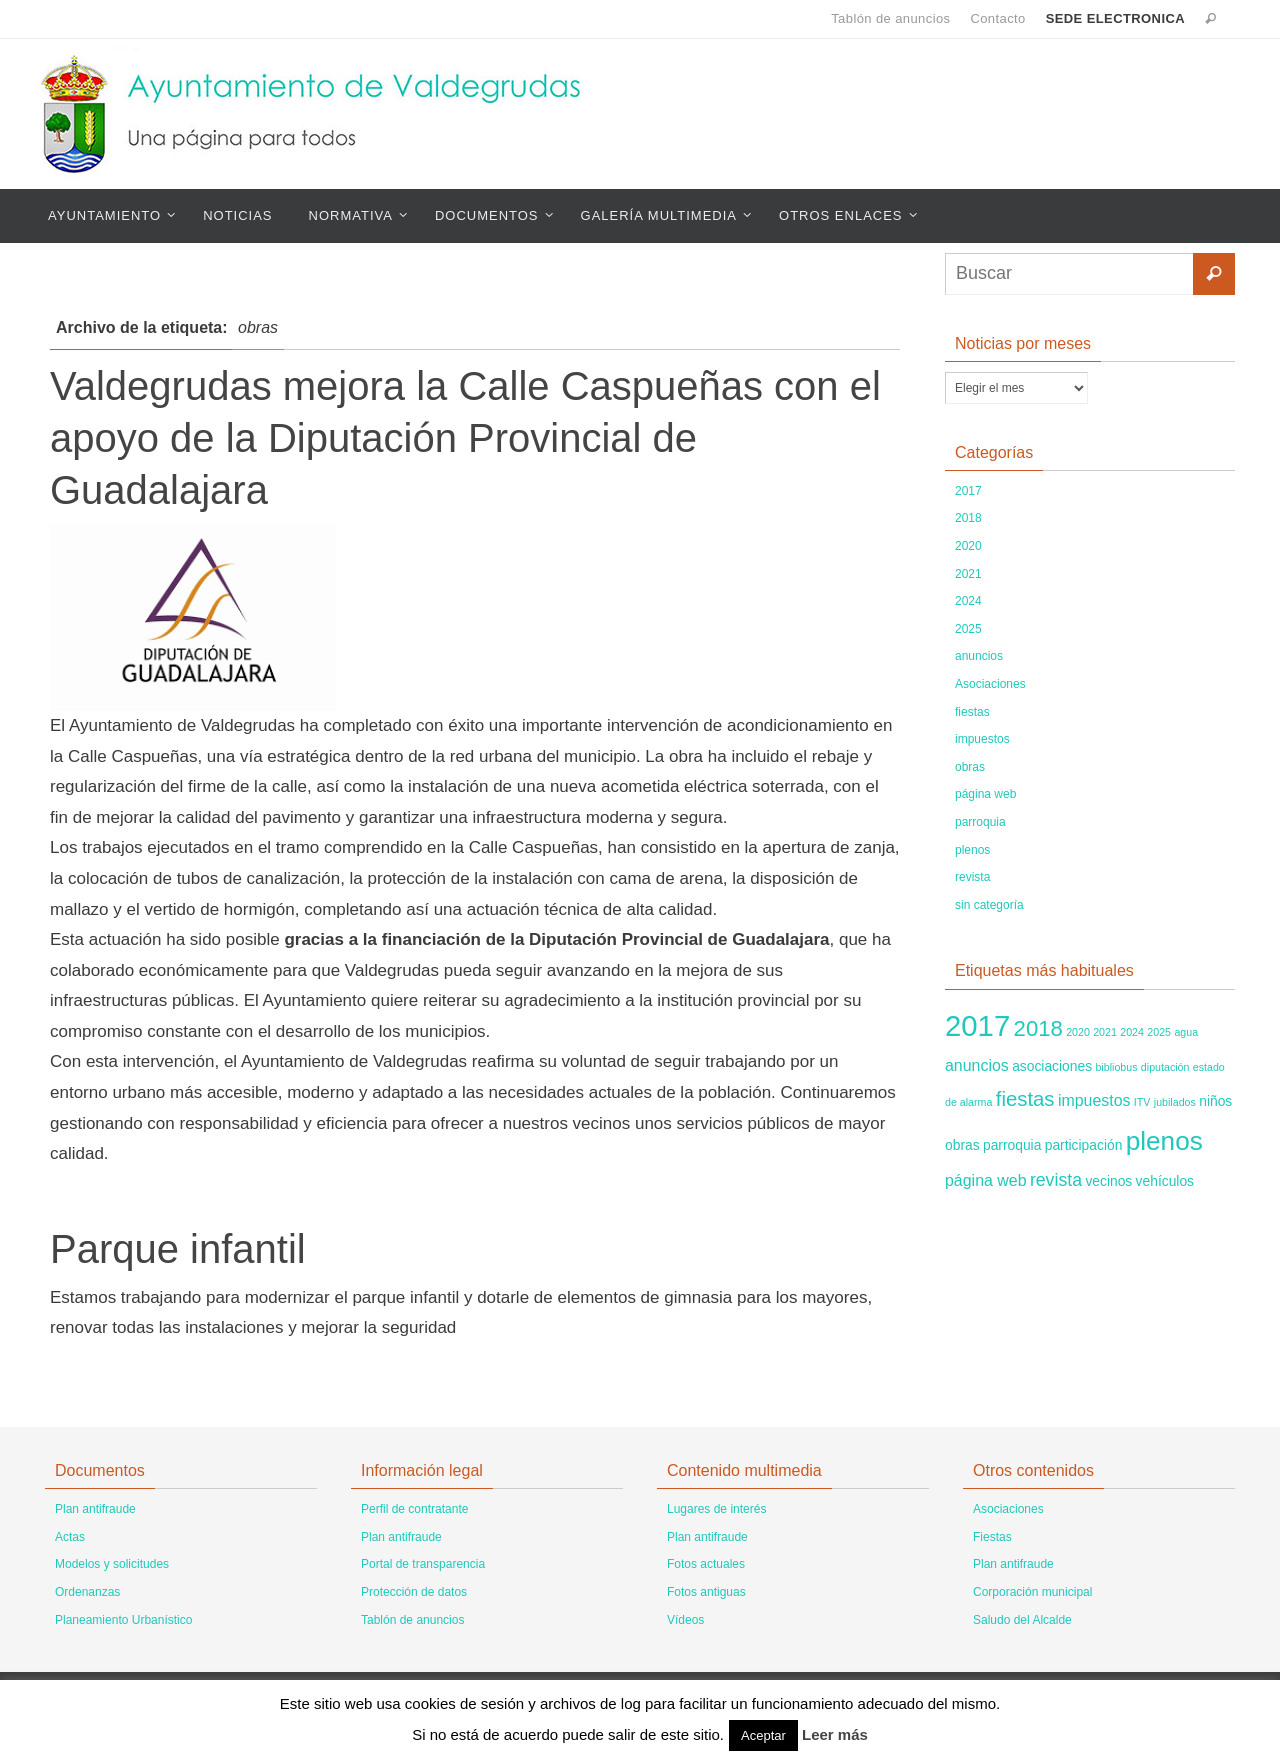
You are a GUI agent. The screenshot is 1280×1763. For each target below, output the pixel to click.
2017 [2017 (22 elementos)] (977, 1025)
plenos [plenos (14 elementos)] (1164, 1141)
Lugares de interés (716, 1509)
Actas (70, 1537)
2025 (968, 629)
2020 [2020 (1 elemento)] (1078, 1032)
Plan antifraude (95, 1509)
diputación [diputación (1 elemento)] (1165, 1067)
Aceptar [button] (763, 1735)
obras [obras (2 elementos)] (962, 1145)
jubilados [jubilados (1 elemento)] (1175, 1102)
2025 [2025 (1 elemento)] (1159, 1032)
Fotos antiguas (706, 1592)
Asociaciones (990, 684)
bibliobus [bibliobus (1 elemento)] (1116, 1067)
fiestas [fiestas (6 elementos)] (1025, 1099)
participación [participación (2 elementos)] (1084, 1145)
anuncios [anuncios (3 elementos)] (977, 1065)
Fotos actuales (706, 1564)
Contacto (997, 18)
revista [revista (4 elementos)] (1056, 1180)
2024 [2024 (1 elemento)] (1132, 1032)
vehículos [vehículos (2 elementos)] (1165, 1181)
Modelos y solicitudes (112, 1564)
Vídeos (685, 1620)
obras (970, 767)
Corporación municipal (1032, 1592)
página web (985, 794)
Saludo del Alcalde (1022, 1620)
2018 (968, 518)
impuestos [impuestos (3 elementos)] (1094, 1100)
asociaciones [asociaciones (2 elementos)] (1052, 1066)
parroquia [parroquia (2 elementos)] (1012, 1145)
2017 (968, 491)
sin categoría (989, 905)
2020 (968, 546)
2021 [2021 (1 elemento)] (1105, 1032)
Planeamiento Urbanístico (123, 1620)
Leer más (835, 1734)
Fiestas (992, 1537)
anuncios (979, 656)
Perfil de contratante (414, 1509)
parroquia (980, 822)
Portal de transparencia (423, 1564)
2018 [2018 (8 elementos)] (1038, 1028)
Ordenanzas (87, 1592)
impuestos (982, 739)
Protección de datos (414, 1592)
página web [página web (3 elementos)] (986, 1180)
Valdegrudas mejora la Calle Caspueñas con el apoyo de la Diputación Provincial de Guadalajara (465, 438)
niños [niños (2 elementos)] (1215, 1101)
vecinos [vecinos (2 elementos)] (1108, 1181)
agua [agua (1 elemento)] (1186, 1032)
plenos (972, 850)
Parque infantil (178, 1249)
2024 (968, 601)
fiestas (972, 712)
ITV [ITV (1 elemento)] (1142, 1102)
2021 (968, 574)
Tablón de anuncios (890, 18)
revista (972, 877)
